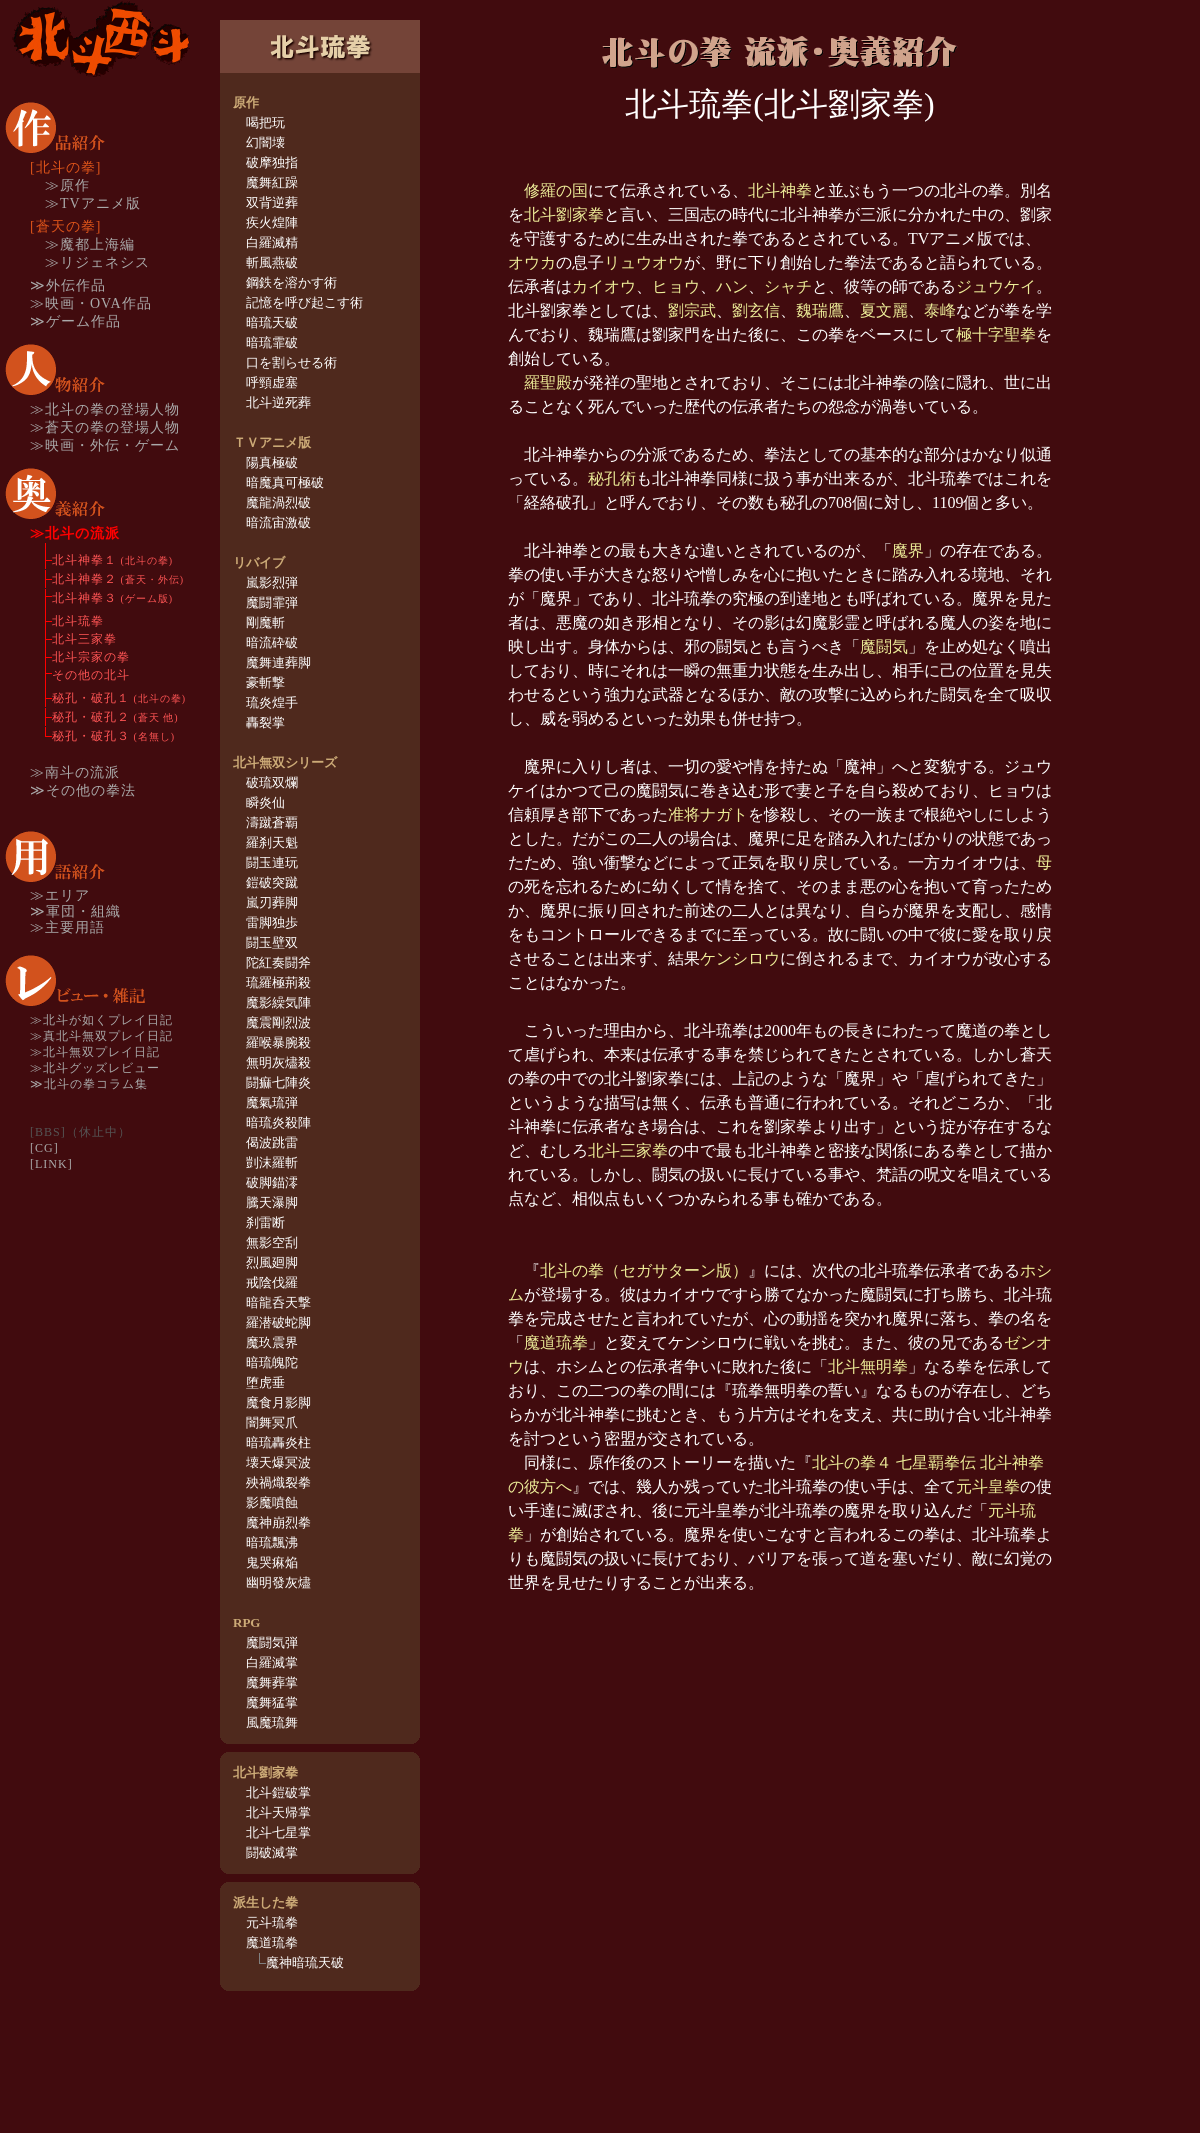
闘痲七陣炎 (278, 1082)
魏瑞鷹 (820, 310)
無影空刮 (272, 1242)
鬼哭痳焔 (272, 1562)
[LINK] (51, 1164)
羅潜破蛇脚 (278, 1322)
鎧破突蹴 (272, 882)
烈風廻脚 (272, 1262)
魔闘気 (884, 646)
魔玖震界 (272, 1342)
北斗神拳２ (118, 579)
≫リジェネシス (97, 262)
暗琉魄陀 (272, 1362)
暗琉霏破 (272, 342)
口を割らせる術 (291, 362)
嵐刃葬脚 (272, 902)
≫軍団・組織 (75, 911)
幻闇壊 (265, 142)
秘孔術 (612, 478)
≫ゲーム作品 (75, 321)
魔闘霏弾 (272, 602)
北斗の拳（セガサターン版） (644, 1270)
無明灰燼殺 (278, 1062)
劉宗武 (692, 310)
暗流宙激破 (278, 522)
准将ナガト (708, 814)
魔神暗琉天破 (305, 1962)
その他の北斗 (91, 675)
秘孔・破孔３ (113, 736)
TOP (100, 39)
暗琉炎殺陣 (278, 1122)
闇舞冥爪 (272, 1422)
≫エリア (60, 895)
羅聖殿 (548, 382)
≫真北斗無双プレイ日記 (101, 1036)
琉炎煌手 (272, 702)
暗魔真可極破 (285, 482)
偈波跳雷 (272, 1142)
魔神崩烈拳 (278, 1522)
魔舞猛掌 (272, 1702)
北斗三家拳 (84, 639)
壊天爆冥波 (278, 1462)
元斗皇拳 (988, 1486)
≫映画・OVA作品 (91, 303)
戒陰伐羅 (272, 1282)
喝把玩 (265, 122)
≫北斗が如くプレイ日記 (101, 1020)
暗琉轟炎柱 (278, 1442)
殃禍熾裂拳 (278, 1482)
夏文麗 (884, 310)
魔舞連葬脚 (278, 662)
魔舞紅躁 (272, 182)
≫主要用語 (67, 927)
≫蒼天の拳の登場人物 (105, 427)
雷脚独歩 (272, 922)
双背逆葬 (272, 202)
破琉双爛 (272, 782)
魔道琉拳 (272, 1942)
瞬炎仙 (265, 802)
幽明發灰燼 (278, 1582)
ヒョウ (676, 286)
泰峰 (940, 310)
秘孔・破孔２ (115, 717)
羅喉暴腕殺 (278, 1042)
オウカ (532, 262)
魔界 (908, 550)
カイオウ (604, 286)
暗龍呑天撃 (278, 1302)
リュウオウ (644, 262)
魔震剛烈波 (278, 1022)
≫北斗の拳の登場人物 (105, 409)
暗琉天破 (272, 322)
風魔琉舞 (272, 1722)
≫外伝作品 (68, 285)
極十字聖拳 (996, 334)
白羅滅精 (272, 242)
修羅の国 (556, 190)
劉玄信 (756, 310)
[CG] (44, 1148)
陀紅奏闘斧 (278, 962)
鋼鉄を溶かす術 (291, 282)
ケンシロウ (740, 958)
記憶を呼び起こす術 (304, 302)
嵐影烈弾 (272, 582)
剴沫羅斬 (272, 1162)
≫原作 (67, 185)
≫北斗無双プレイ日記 (95, 1052)
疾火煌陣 (272, 222)
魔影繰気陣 (278, 1002)
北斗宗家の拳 (91, 657)
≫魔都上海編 (90, 244)
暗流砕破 (272, 642)
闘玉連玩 (272, 862)
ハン (732, 286)
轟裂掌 (265, 722)
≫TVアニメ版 (93, 203)
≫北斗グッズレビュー (95, 1068)
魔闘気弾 (272, 1642)
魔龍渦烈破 (278, 502)
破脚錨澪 (272, 1182)
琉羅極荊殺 (278, 982)
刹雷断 (265, 1222)
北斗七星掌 (278, 1832)
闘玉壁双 (272, 942)
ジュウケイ (996, 286)
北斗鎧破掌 (278, 1792)
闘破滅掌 (272, 1852)
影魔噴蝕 (272, 1502)
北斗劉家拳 (564, 214)
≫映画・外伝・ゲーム (105, 445)
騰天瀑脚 (272, 1202)
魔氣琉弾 (272, 1102)
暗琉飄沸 (272, 1542)
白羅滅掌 (272, 1662)
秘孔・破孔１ (119, 698)
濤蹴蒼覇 (272, 822)
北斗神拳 (780, 190)
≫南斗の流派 (75, 772)
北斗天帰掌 (278, 1812)
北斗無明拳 (868, 1366)
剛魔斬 (265, 622)
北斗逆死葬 (278, 402)
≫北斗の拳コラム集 (89, 1084)
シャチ (788, 286)
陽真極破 (272, 462)
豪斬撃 (265, 682)
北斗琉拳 (78, 621)
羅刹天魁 (272, 842)
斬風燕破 (272, 262)
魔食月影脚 (278, 1402)
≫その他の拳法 (83, 790)
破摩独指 (272, 162)
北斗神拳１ (112, 560)
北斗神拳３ (112, 598)
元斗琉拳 (272, 1922)
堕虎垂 (265, 1382)
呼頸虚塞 (272, 382)
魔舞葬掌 (272, 1682)
